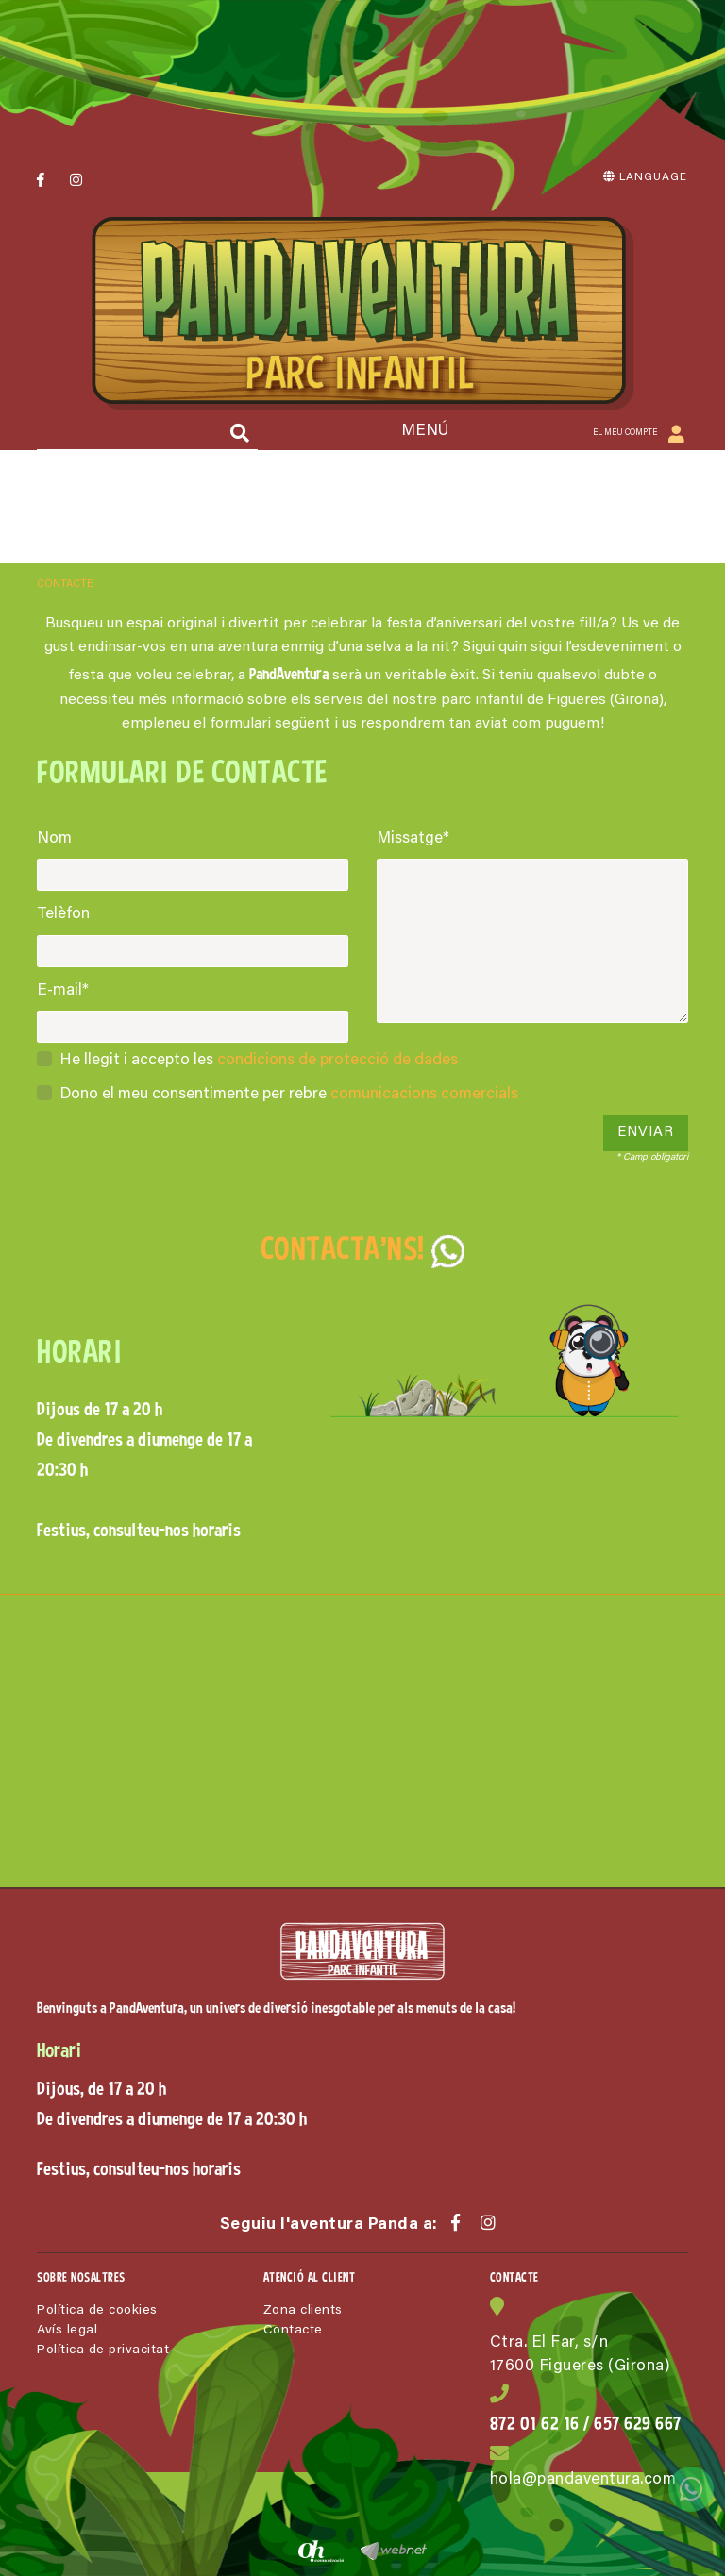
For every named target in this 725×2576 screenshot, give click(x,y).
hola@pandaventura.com (583, 2480)
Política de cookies (97, 2310)
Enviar (645, 1133)
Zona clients (303, 2310)
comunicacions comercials (424, 1095)
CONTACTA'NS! (363, 1247)
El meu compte (630, 434)
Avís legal (67, 2330)
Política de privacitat (103, 2350)
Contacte (293, 2330)
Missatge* (413, 839)
